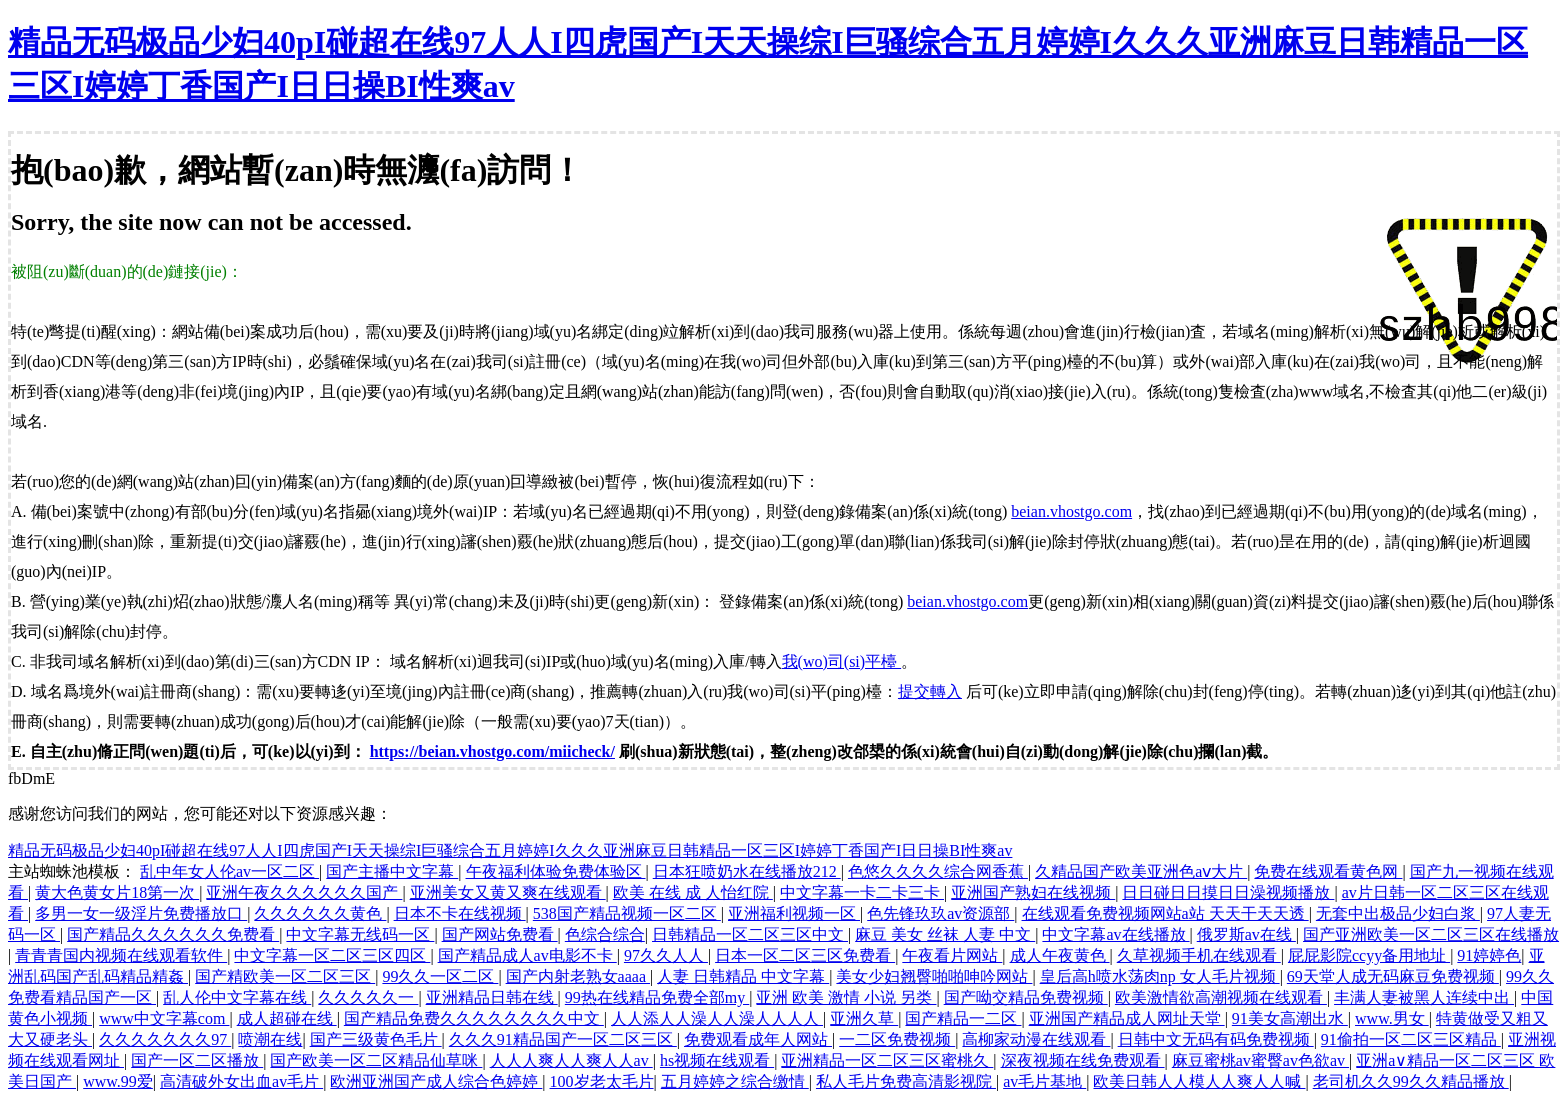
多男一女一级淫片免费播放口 (141, 913)
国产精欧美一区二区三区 (285, 976)
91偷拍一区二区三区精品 (1411, 1039)
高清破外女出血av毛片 (241, 1081)
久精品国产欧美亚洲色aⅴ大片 (1141, 871)
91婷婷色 (1489, 955)
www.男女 (1392, 1018)
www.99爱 (118, 1081)
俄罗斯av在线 (1246, 934)
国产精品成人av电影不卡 (527, 955)
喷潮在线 (270, 1039)
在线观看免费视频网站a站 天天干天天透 (1165, 913)
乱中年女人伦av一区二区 (229, 871)
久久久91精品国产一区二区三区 (563, 1039)
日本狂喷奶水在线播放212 (747, 871)
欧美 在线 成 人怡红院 (693, 892)
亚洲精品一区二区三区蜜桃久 (887, 1060)
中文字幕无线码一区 (360, 934)
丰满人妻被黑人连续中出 (1424, 997)
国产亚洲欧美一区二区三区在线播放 (1431, 934)
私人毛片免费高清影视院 (906, 1081)
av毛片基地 (1044, 1081)
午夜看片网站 (952, 955)
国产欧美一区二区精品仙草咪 (376, 1060)
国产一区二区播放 (197, 1060)
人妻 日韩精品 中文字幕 (743, 976)
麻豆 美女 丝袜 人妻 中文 (945, 934)
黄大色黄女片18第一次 (117, 892)
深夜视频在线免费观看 (1083, 1060)
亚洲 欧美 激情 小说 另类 (846, 997)
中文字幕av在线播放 (1115, 934)
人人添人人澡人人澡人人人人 (717, 1018)
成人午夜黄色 (1060, 955)
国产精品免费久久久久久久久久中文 (474, 1018)
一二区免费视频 (897, 1039)
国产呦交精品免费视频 (1026, 997)
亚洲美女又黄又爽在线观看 (508, 892)
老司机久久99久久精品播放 (1411, 1081)
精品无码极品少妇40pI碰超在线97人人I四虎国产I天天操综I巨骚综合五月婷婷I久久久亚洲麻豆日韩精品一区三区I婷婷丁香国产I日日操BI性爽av (510, 850)
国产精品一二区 (963, 1018)
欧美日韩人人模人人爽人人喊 (1199, 1081)
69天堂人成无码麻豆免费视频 (1393, 976)
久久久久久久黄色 (320, 913)
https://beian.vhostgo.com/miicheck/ (492, 751)
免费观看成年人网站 (758, 1039)
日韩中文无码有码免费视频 (1216, 1039)
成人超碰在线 (287, 1018)
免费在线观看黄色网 (1328, 871)
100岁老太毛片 (602, 1081)
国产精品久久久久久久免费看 (173, 934)
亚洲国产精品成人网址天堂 (1127, 1018)
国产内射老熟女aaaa (578, 976)
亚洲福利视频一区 (794, 913)
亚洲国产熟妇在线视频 (1033, 892)
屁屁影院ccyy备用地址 (1369, 955)
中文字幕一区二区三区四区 (332, 955)
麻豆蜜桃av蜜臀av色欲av (1260, 1060)
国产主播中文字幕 (392, 871)
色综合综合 (605, 934)
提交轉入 (930, 691)
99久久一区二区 (440, 976)
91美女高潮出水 (1290, 1018)
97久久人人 (666, 955)
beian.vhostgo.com (1071, 511)
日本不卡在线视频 (460, 913)
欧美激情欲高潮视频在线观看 (1221, 997)
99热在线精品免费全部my (657, 997)
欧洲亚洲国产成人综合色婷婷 (436, 1081)
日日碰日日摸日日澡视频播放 (1228, 892)
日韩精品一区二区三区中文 (750, 934)
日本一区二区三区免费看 (805, 955)
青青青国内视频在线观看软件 (121, 955)
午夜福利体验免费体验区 (556, 871)
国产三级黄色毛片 (376, 1039)
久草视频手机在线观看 (1199, 955)
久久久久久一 (368, 997)
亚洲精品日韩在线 (492, 997)
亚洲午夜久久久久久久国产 (304, 892)
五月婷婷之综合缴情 (735, 1081)
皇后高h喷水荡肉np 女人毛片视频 (1160, 976)
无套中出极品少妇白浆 (1398, 913)
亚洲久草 (864, 1018)
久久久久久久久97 (165, 1039)
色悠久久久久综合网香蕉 (938, 871)
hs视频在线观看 (717, 1060)
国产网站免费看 (500, 934)
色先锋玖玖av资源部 (940, 913)
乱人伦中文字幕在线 (237, 997)
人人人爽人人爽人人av (571, 1060)
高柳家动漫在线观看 (1036, 1039)
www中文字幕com (164, 1018)
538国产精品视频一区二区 (627, 913)
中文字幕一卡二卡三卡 (862, 892)
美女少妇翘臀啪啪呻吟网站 (934, 976)
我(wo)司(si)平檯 (842, 661)
